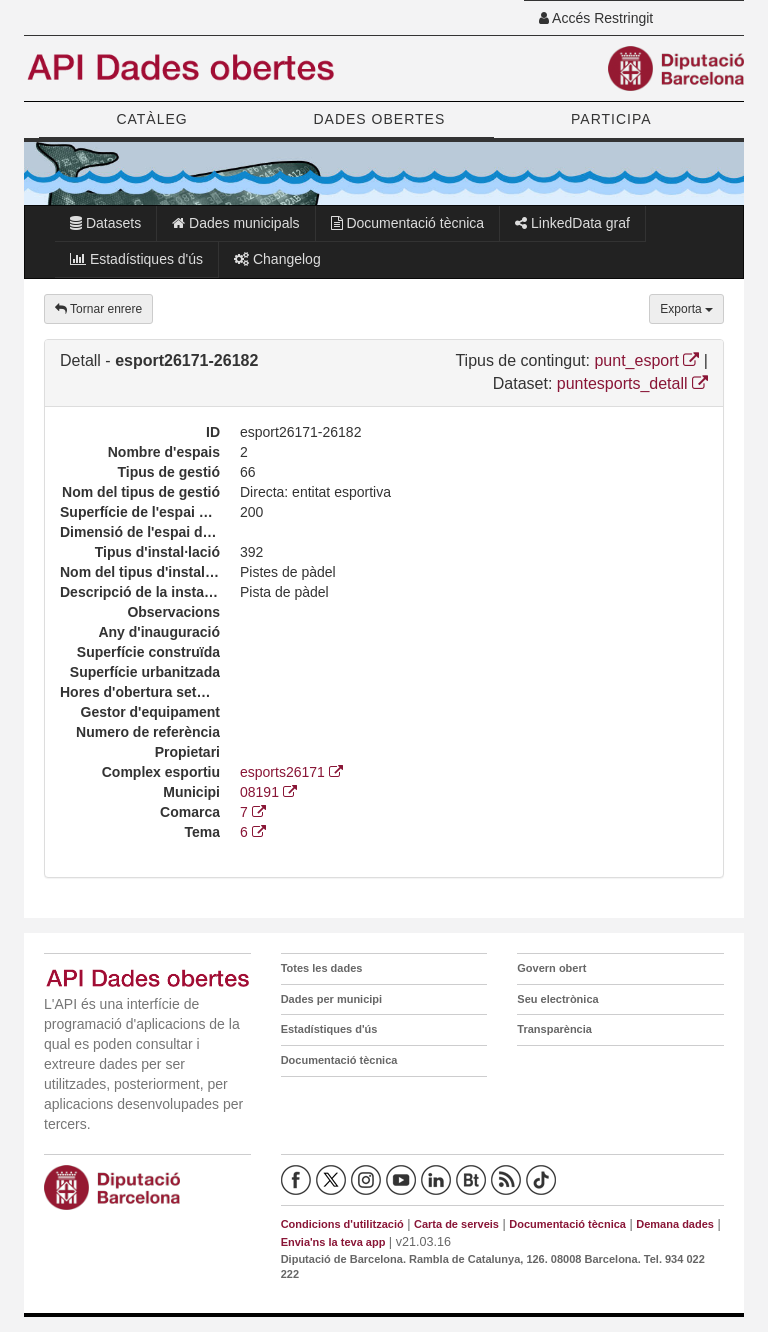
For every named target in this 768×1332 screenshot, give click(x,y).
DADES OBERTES (379, 119)
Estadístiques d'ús (136, 259)
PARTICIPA (611, 119)
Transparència (554, 1029)
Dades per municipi (331, 999)
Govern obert (551, 968)
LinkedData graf (572, 223)
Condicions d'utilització (342, 1224)
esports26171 (291, 772)
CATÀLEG (151, 119)
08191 (268, 792)
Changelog (277, 259)
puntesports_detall (632, 383)
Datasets (105, 223)
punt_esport (646, 360)
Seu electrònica (557, 999)
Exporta (686, 309)
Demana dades (675, 1224)
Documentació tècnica (408, 223)
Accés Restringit (596, 18)
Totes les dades (322, 968)
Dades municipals (235, 223)
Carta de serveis (456, 1224)
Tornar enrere (98, 309)
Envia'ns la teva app (333, 1242)
